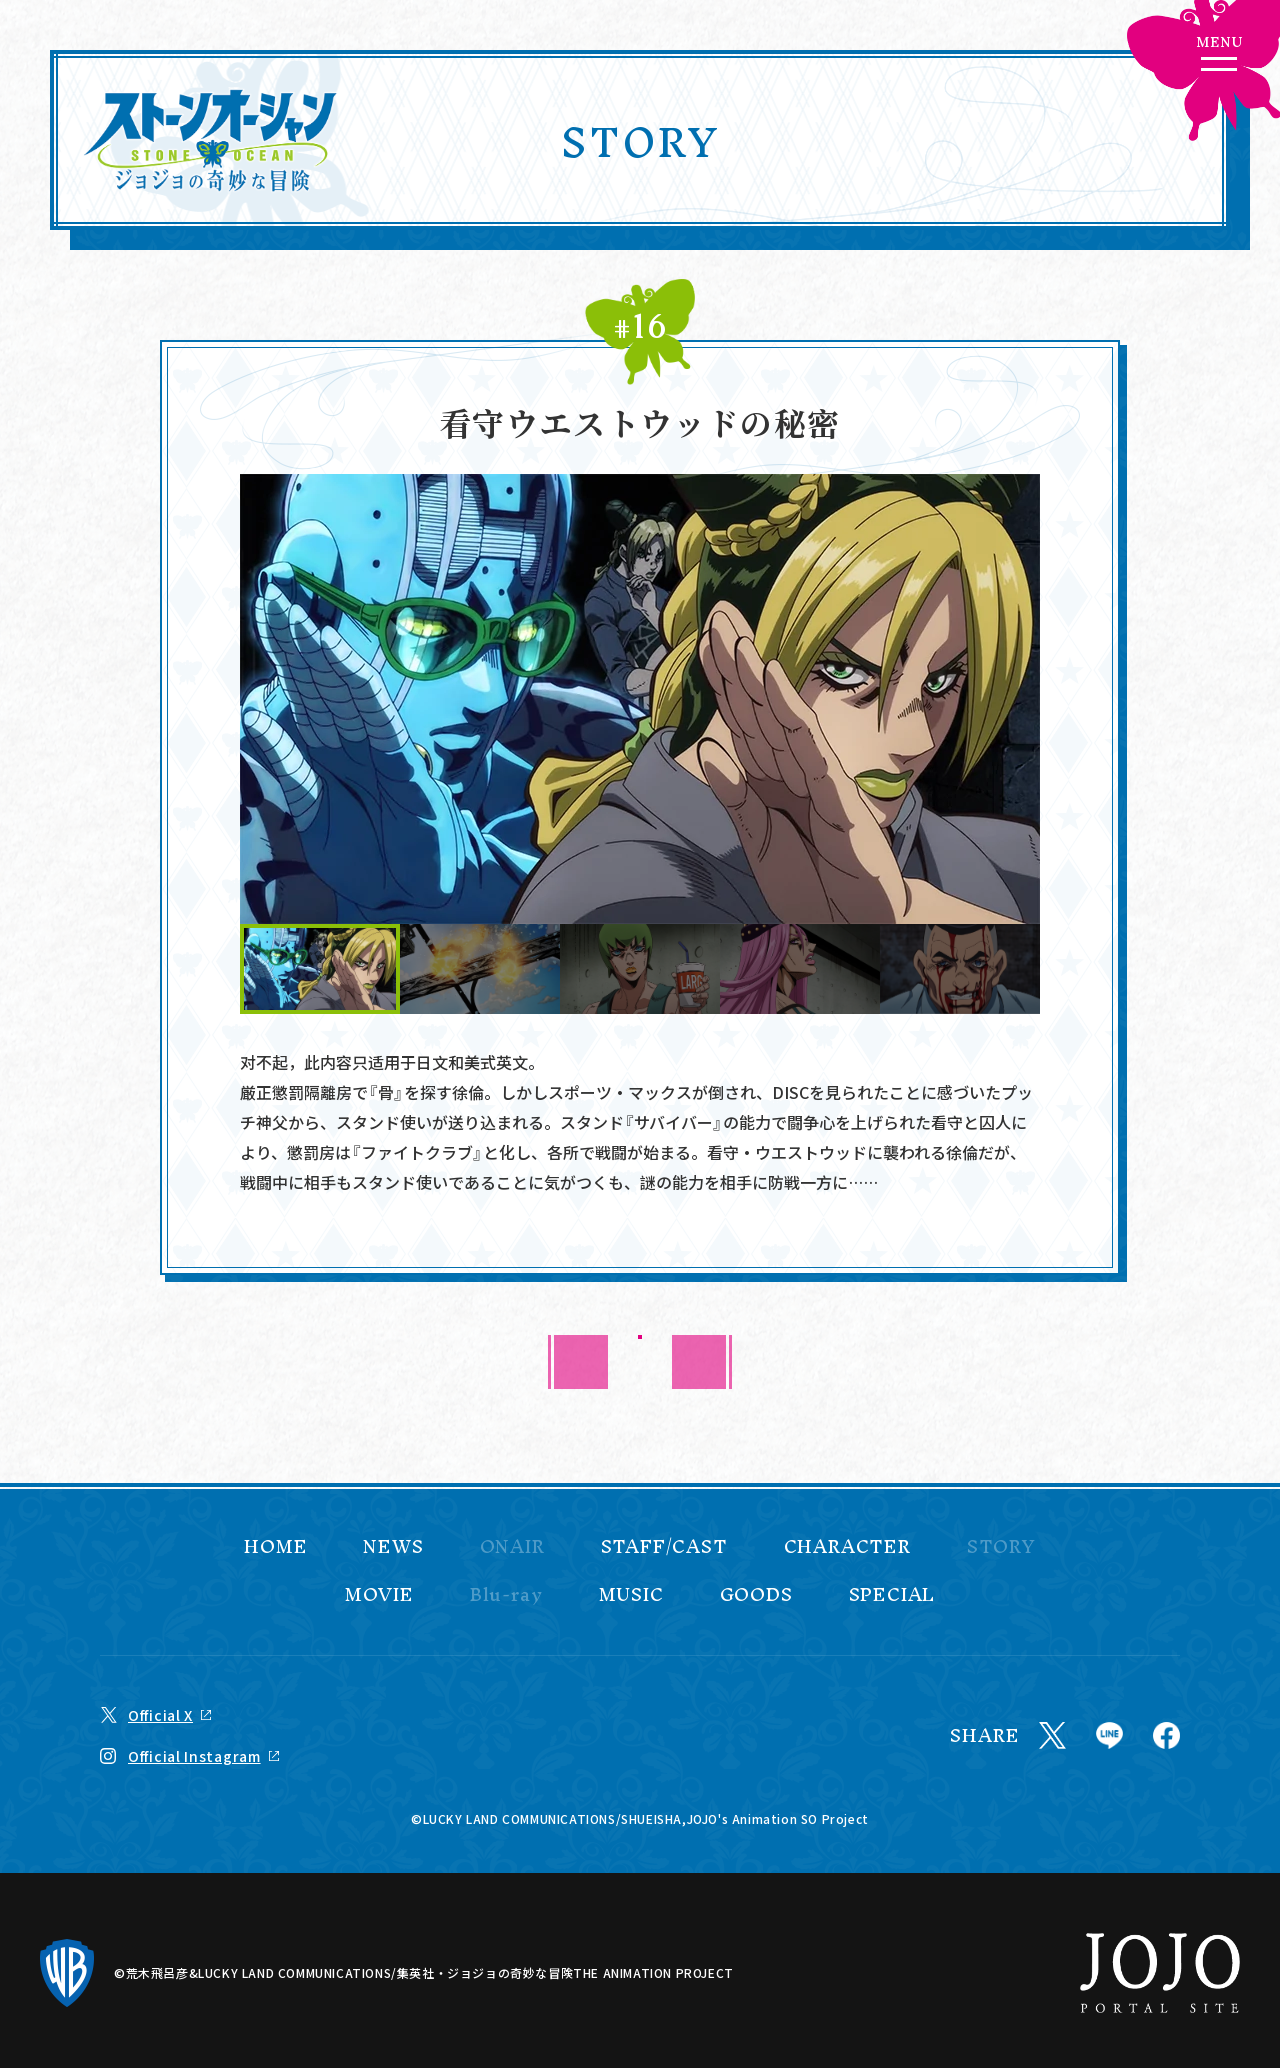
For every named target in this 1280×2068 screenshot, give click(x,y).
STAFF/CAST (664, 1547)
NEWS (393, 1547)
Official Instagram (194, 1756)
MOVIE (379, 1595)
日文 (432, 1062)
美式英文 (496, 1062)
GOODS (756, 1595)
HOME (275, 1547)
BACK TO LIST (640, 1361)
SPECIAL (892, 1595)
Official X (160, 1715)
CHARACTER (847, 1547)
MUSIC (631, 1595)
